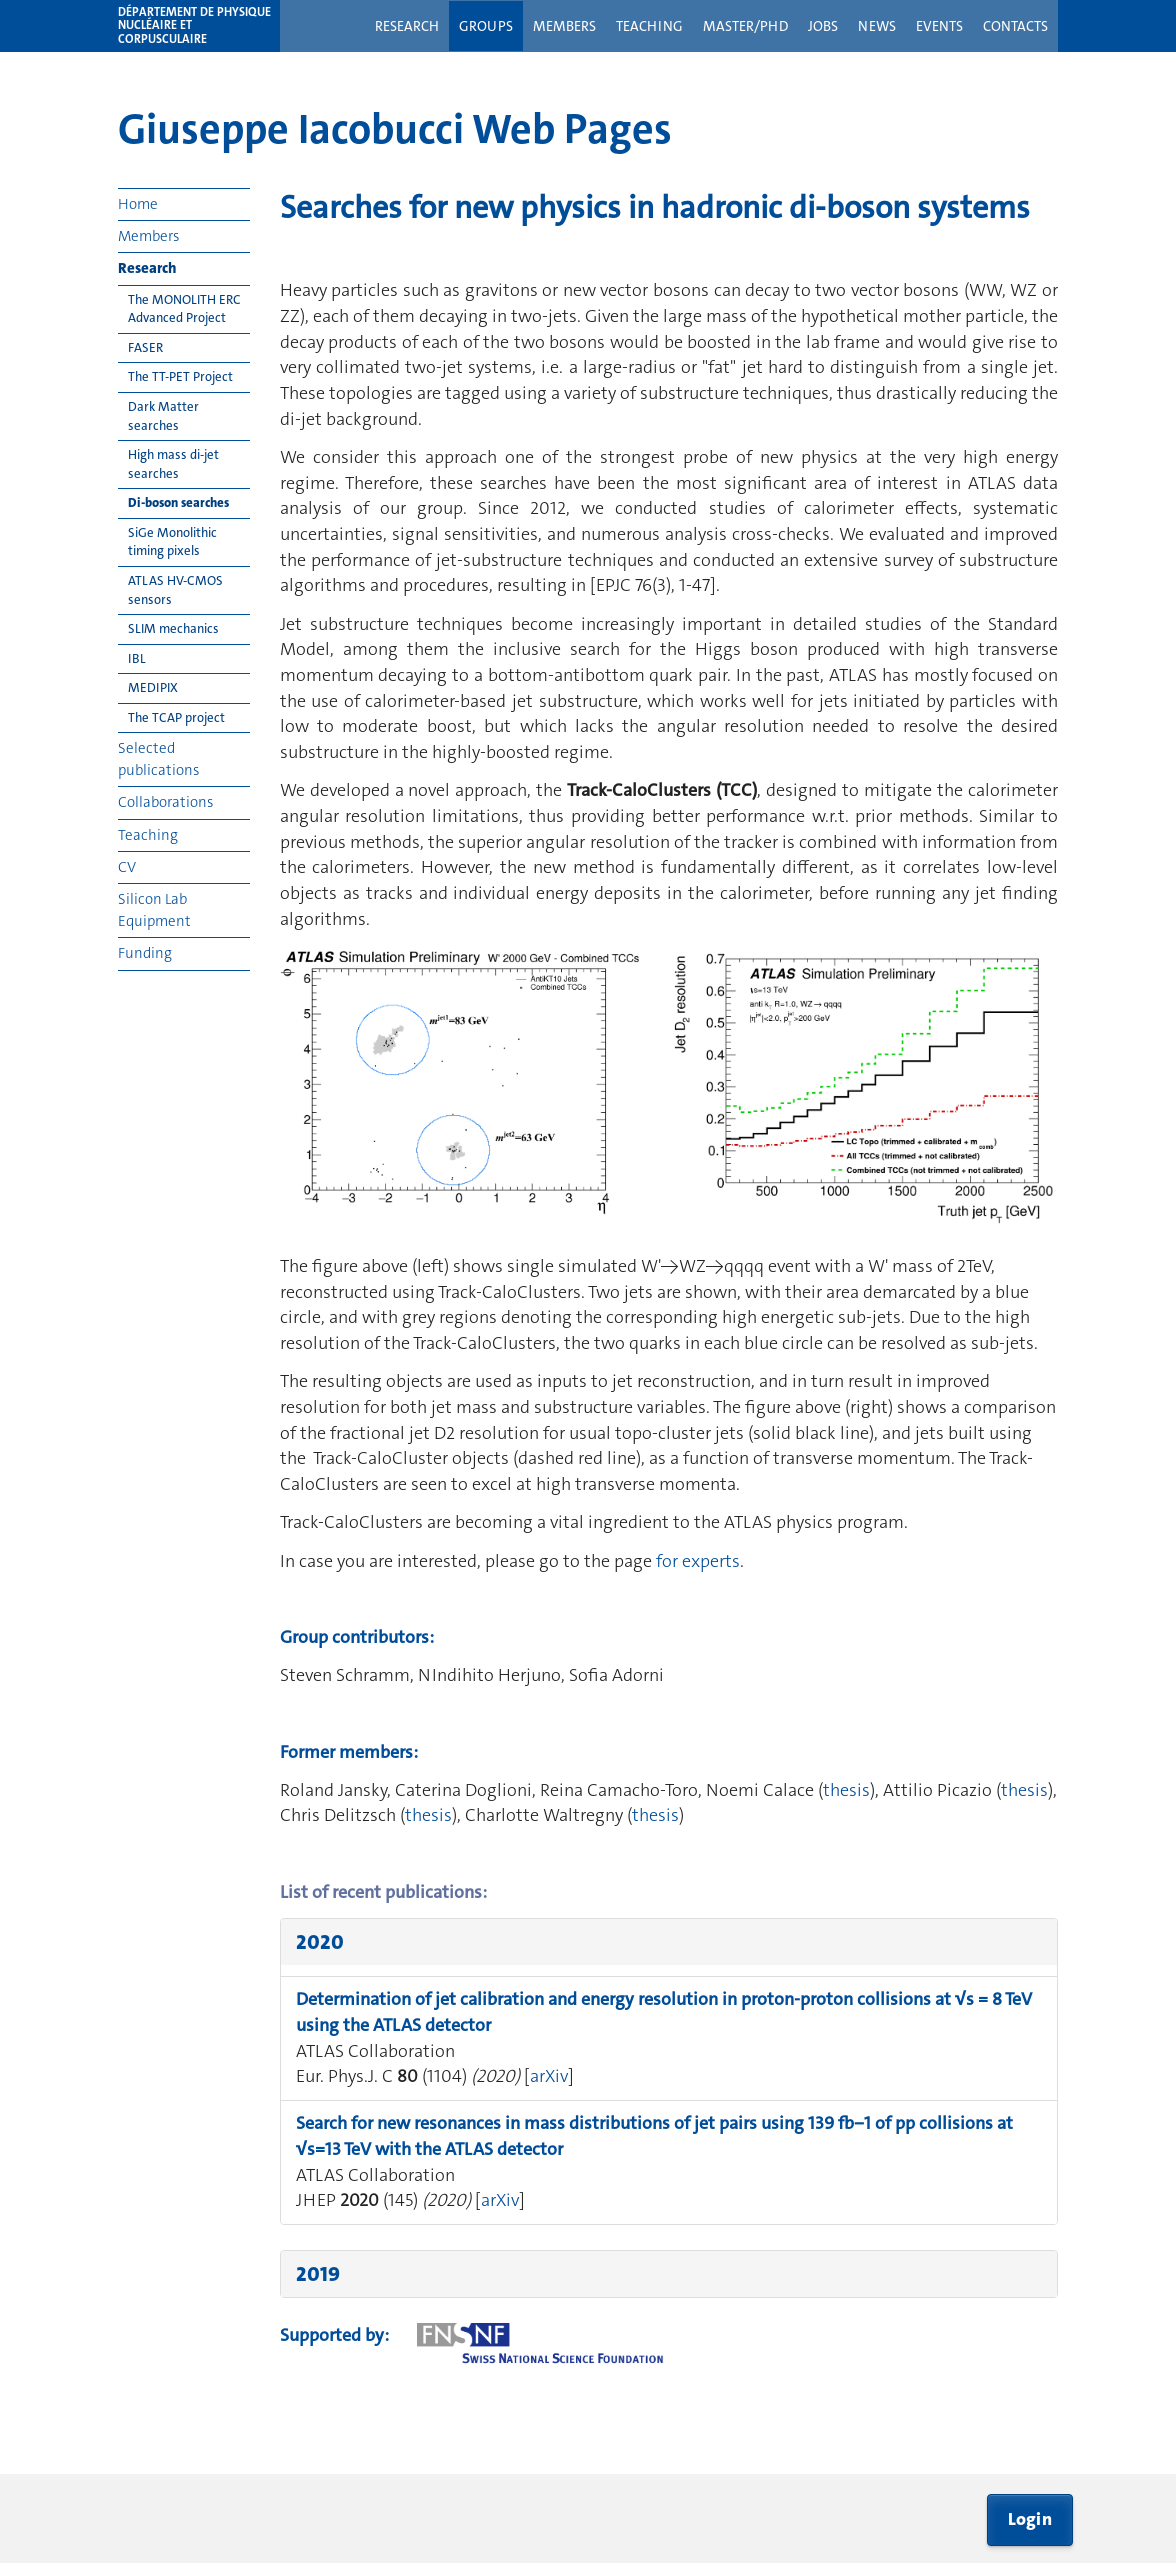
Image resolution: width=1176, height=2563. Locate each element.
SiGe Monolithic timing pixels (172, 542)
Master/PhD (745, 26)
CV (127, 867)
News (877, 26)
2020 (320, 1942)
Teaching (649, 26)
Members (564, 26)
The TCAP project (176, 717)
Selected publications (158, 758)
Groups (486, 26)
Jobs (823, 26)
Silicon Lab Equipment (154, 909)
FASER (145, 347)
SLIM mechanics (173, 628)
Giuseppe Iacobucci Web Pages (395, 129)
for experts (698, 1561)
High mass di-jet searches (173, 464)
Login (1030, 2519)
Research (407, 26)
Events (939, 26)
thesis (846, 1790)
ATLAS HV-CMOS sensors (175, 590)
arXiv (549, 2076)
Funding (145, 953)
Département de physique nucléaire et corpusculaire (194, 26)
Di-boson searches (178, 502)
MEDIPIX (153, 687)
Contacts (1015, 26)
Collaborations (165, 802)
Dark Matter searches (163, 416)
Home (138, 204)
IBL (137, 658)
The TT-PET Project (180, 376)
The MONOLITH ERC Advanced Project (184, 309)
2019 (318, 2274)
